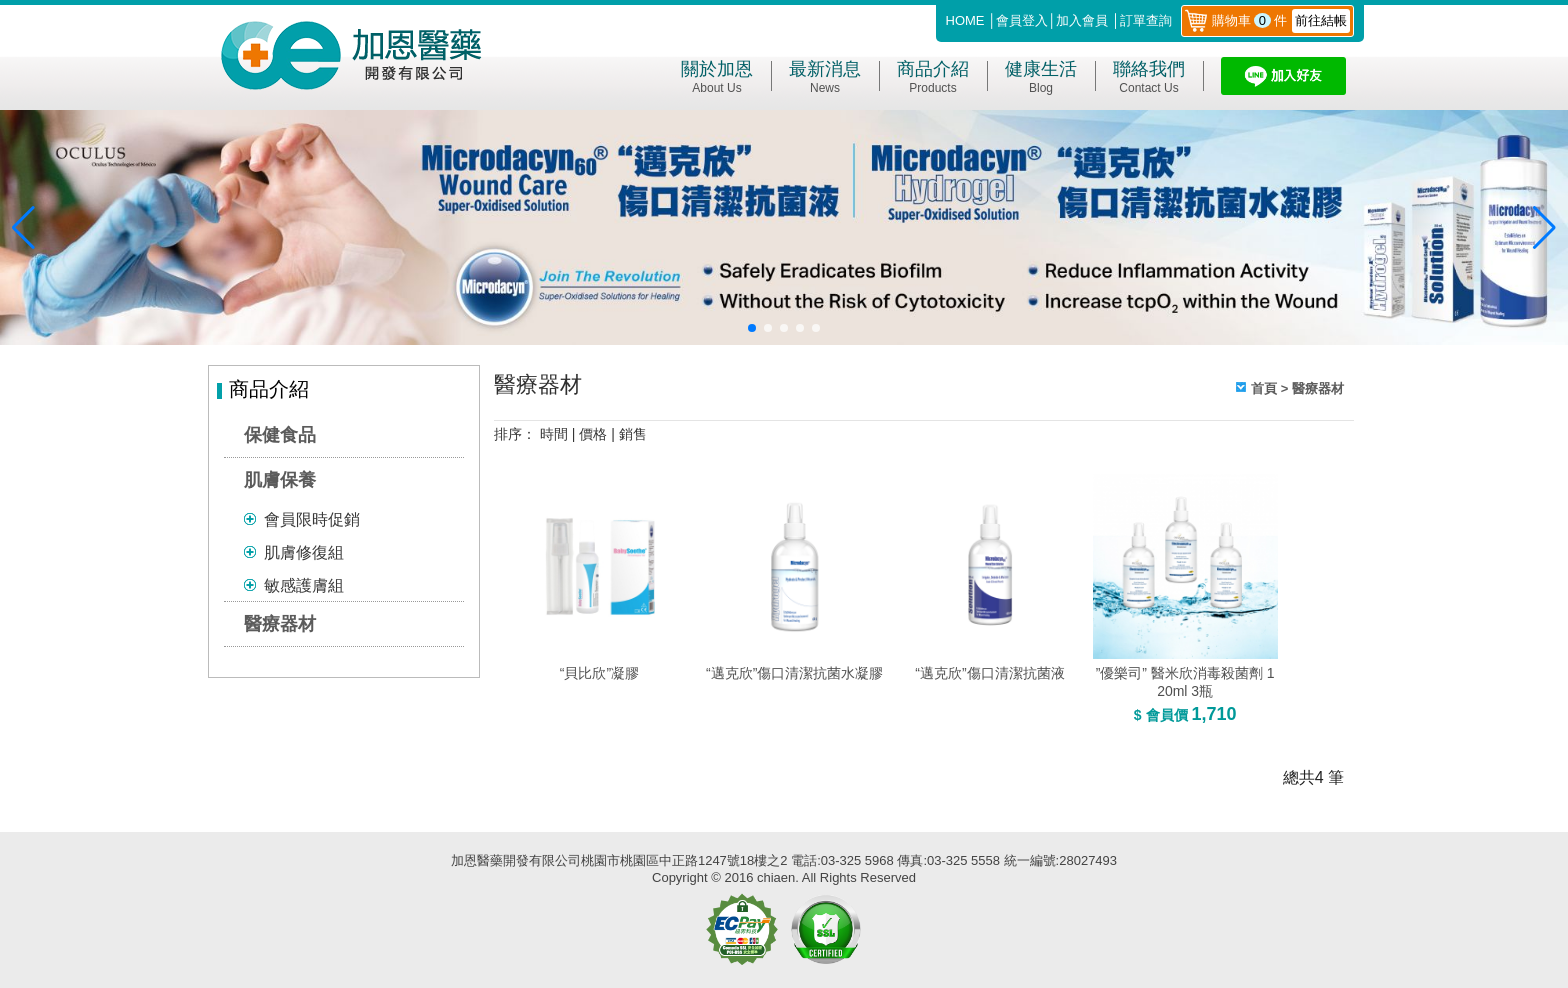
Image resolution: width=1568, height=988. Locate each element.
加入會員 (1082, 20)
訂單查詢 (1146, 20)
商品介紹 (933, 77)
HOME (965, 20)
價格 (593, 434)
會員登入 (1022, 20)
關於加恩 (717, 77)
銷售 (633, 434)
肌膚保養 (280, 480)
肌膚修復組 (304, 552)
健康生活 (1041, 77)
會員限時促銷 (312, 519)
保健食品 (280, 435)
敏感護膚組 (304, 585)
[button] (752, 328)
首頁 (1264, 388)
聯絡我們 (1149, 77)
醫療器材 (280, 624)
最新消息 (825, 77)
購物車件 (1281, 20)
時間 (554, 434)
